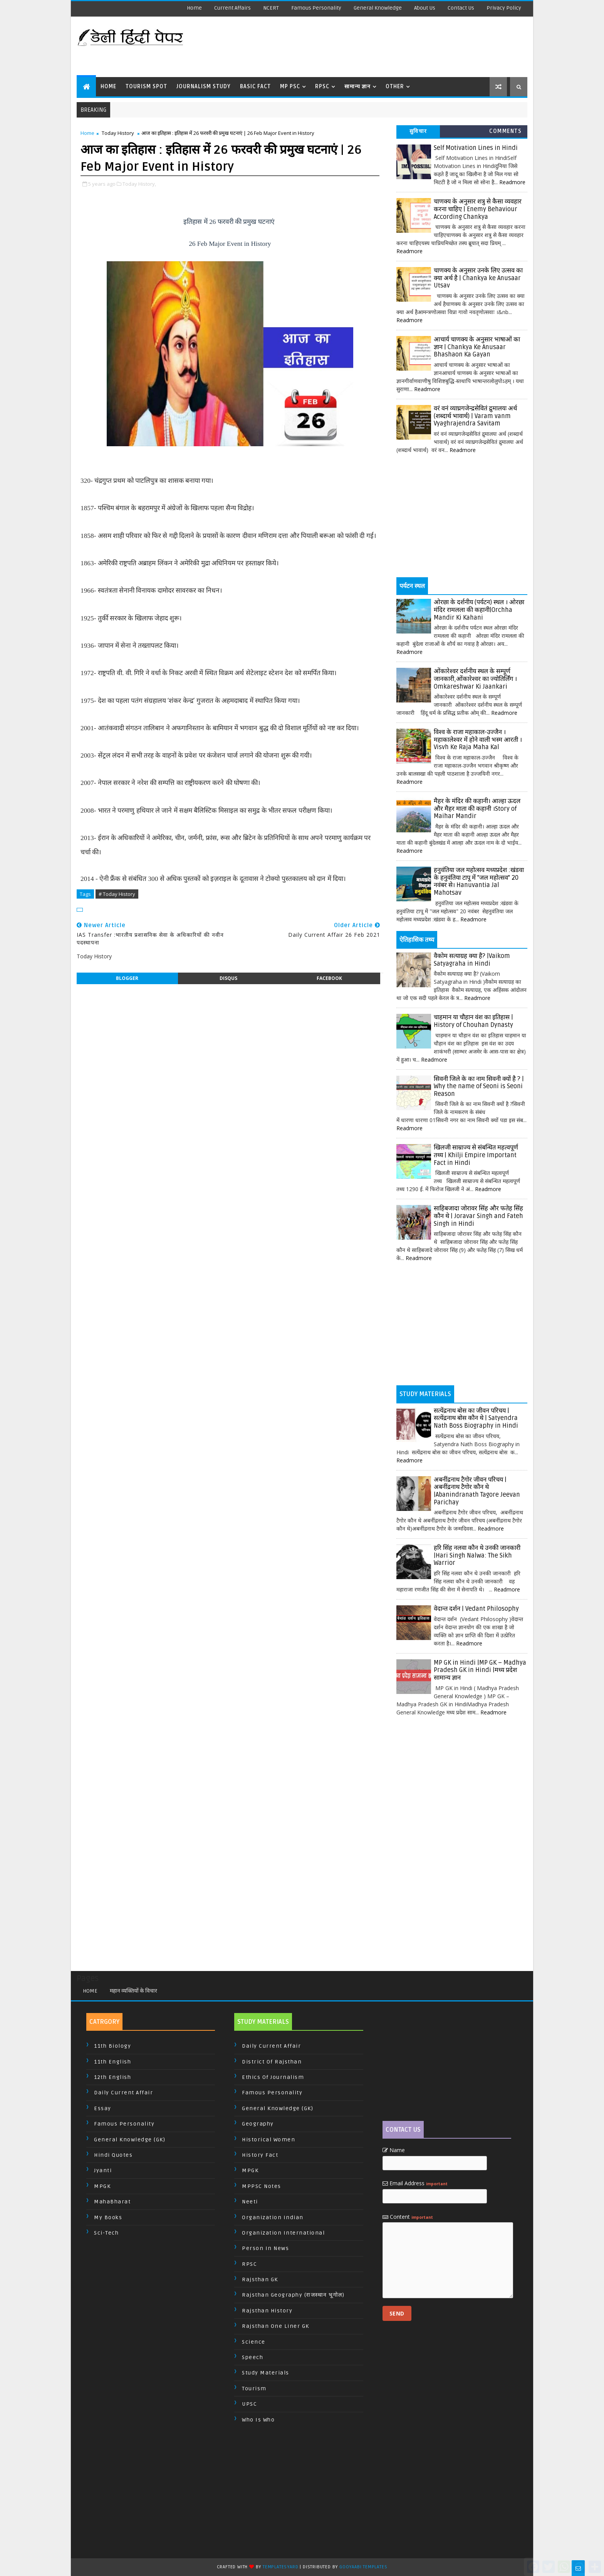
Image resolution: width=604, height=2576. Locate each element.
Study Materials (265, 2372)
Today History (118, 132)
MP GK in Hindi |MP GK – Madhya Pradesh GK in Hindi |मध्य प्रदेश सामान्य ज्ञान (480, 1670)
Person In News (265, 2248)
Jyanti (103, 2170)
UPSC (249, 2404)
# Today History (117, 894)
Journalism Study (203, 86)
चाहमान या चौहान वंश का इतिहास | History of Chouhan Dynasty (473, 1021)
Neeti (250, 2201)
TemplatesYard (280, 2567)
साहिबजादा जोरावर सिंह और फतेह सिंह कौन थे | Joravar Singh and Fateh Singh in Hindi (478, 1216)
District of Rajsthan (272, 2061)
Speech (252, 2357)
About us (424, 8)
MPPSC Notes (261, 2186)
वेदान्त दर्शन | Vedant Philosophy (476, 1609)
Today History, (139, 183)
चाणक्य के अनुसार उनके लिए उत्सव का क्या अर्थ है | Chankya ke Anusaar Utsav (478, 278)
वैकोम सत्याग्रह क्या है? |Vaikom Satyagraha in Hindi (472, 960)
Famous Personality (316, 8)
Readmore (512, 182)
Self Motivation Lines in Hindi (476, 148)
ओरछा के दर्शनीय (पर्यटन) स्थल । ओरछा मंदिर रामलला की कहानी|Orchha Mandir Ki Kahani (479, 609)
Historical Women (268, 2139)
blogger (127, 978)
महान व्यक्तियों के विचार (133, 1991)
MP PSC (290, 86)
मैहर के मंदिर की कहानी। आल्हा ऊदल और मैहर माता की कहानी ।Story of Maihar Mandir (477, 808)
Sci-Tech (106, 2233)
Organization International (283, 2233)
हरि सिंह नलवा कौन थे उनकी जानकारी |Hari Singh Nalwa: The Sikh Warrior (477, 1555)
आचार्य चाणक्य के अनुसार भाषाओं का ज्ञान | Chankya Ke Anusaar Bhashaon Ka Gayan (477, 347)
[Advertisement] (386, 46)
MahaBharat (112, 2201)
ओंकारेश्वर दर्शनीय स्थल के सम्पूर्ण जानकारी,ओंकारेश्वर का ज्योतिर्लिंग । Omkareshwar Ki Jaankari (475, 678)
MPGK (102, 2186)
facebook (329, 978)
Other (395, 86)
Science (253, 2342)
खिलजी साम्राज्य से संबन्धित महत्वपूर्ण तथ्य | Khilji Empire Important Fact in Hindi (476, 1155)
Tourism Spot (146, 86)
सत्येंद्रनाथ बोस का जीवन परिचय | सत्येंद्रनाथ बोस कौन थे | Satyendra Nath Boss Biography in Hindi (476, 1418)
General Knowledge (378, 8)
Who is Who (258, 2419)
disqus (228, 978)
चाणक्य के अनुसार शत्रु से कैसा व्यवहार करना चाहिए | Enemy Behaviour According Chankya (478, 209)
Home (194, 8)
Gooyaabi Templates (363, 2567)
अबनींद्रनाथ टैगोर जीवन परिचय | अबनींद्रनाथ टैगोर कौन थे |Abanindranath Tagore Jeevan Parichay (477, 1491)
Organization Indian (273, 2217)
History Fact (260, 2155)
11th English (112, 2061)
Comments (505, 131)
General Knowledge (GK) (129, 2139)
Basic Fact (255, 86)
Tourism (254, 2388)
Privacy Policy (504, 8)
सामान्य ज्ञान (357, 86)
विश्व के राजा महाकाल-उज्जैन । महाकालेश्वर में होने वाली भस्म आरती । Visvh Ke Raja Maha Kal (478, 739)
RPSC (322, 86)
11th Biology (112, 2046)
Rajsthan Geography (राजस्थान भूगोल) (293, 2295)
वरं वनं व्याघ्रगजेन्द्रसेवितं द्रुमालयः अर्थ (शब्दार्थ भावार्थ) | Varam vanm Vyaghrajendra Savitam (475, 416)
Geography (258, 2124)
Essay (102, 2108)
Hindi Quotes (113, 2155)
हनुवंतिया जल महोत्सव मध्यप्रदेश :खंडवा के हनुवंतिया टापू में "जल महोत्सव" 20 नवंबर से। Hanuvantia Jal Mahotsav (479, 881)
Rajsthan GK (260, 2279)
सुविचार (418, 131)
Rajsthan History (267, 2310)
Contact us (461, 8)
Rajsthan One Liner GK (275, 2326)
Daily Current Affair (123, 2092)
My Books (108, 2217)
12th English (112, 2077)
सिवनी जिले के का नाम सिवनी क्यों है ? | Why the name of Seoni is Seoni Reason (479, 1086)
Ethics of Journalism (273, 2077)
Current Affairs (232, 8)
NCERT (271, 8)
